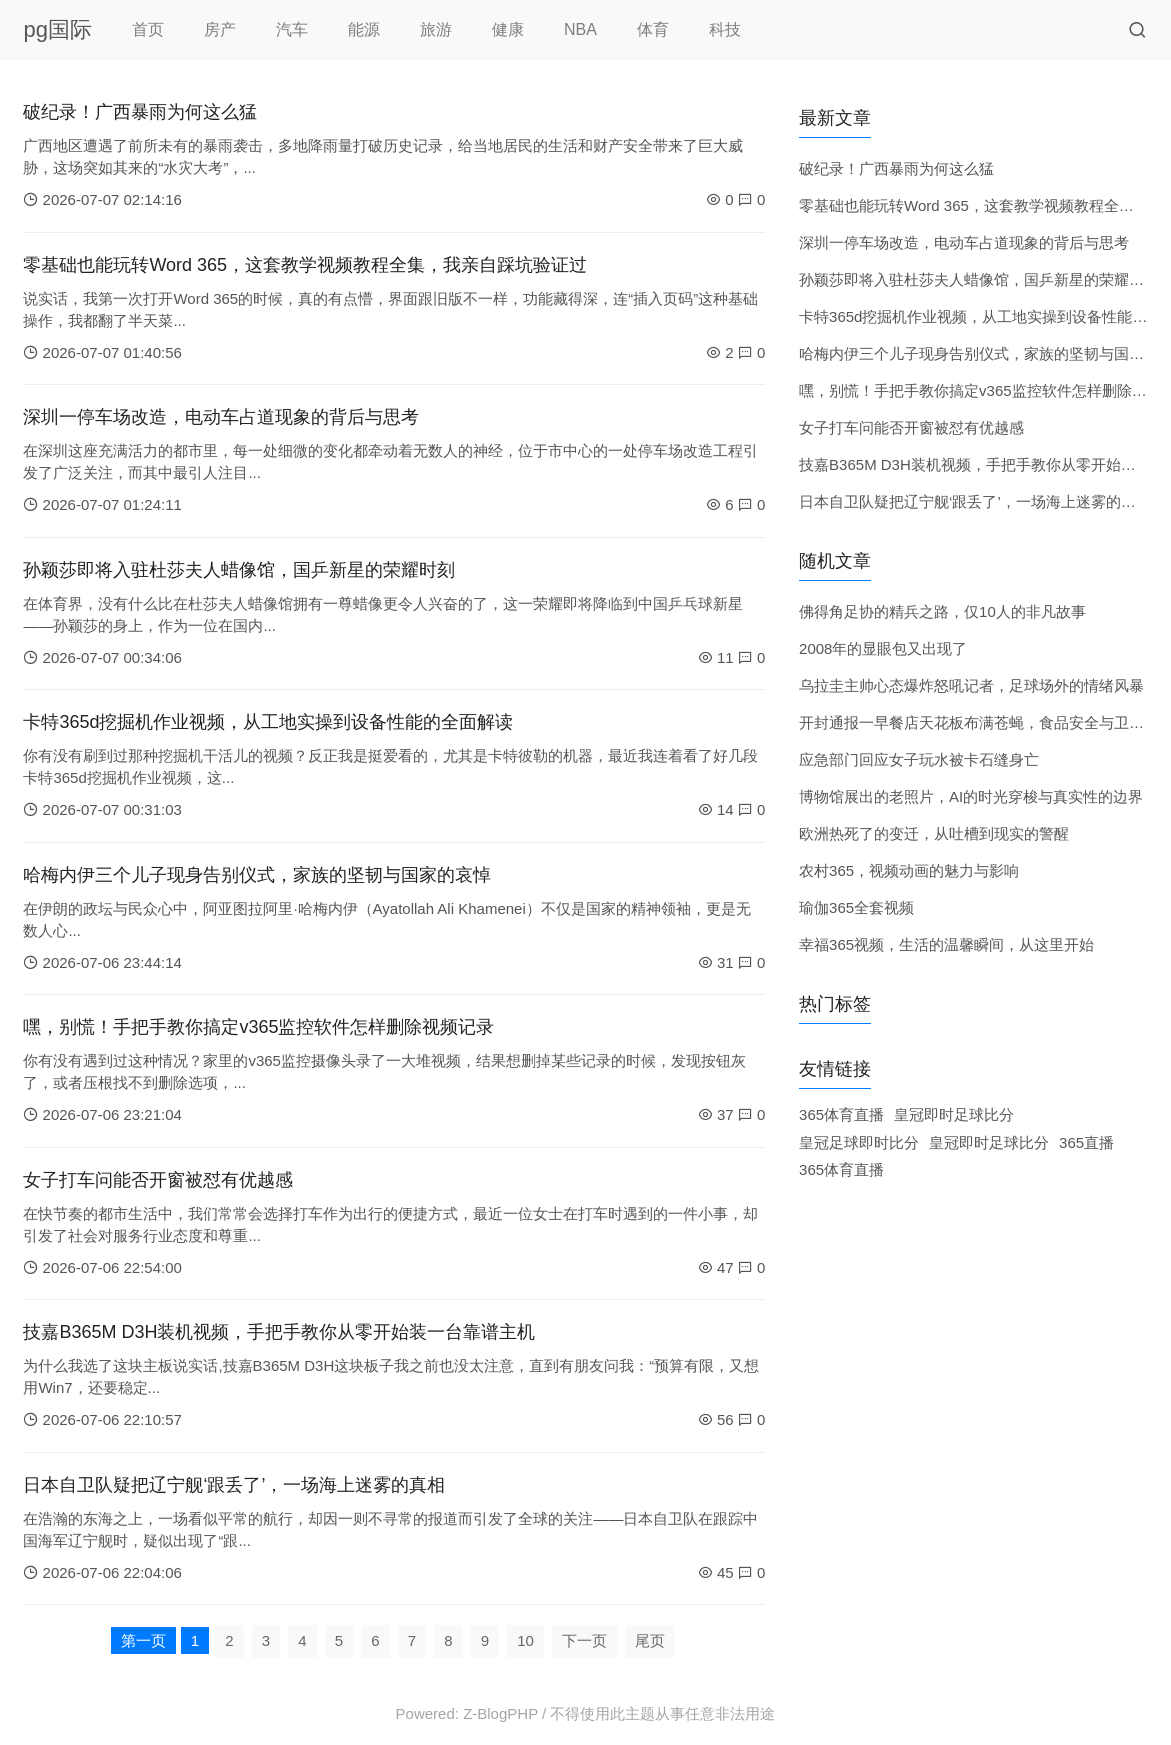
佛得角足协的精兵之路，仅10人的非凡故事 (942, 611)
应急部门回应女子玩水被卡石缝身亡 (919, 759)
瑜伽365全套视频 (856, 907)
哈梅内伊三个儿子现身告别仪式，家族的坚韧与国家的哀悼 (257, 875)
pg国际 (57, 29)
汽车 (292, 29)
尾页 (650, 1640)
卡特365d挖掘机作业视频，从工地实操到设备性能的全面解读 (268, 722)
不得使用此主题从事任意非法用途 (662, 1713)
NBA (580, 29)
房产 (220, 29)
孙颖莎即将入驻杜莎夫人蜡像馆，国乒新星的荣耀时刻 (239, 570)
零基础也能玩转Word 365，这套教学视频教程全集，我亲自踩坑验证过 (305, 265)
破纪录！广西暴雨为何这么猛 (140, 112)
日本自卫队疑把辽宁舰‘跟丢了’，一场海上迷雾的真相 (234, 1485)
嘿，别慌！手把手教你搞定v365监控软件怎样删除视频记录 (258, 1027)
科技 (725, 29)
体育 (653, 29)
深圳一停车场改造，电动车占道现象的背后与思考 (221, 417)
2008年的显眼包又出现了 (883, 648)
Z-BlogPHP (500, 1713)
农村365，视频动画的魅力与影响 (909, 870)
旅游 (436, 29)
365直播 (1086, 1142)
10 (525, 1640)
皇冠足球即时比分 (859, 1142)
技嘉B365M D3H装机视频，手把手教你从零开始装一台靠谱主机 (279, 1332)
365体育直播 (841, 1114)
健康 (508, 29)
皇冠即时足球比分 (954, 1114)
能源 (364, 29)
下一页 (584, 1640)
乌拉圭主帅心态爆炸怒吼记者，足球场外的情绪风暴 (971, 685)
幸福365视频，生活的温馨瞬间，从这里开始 (946, 944)
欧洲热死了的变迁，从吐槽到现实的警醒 (934, 833)
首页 (148, 29)
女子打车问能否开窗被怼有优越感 (158, 1180)
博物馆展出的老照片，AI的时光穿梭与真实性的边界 (971, 796)
